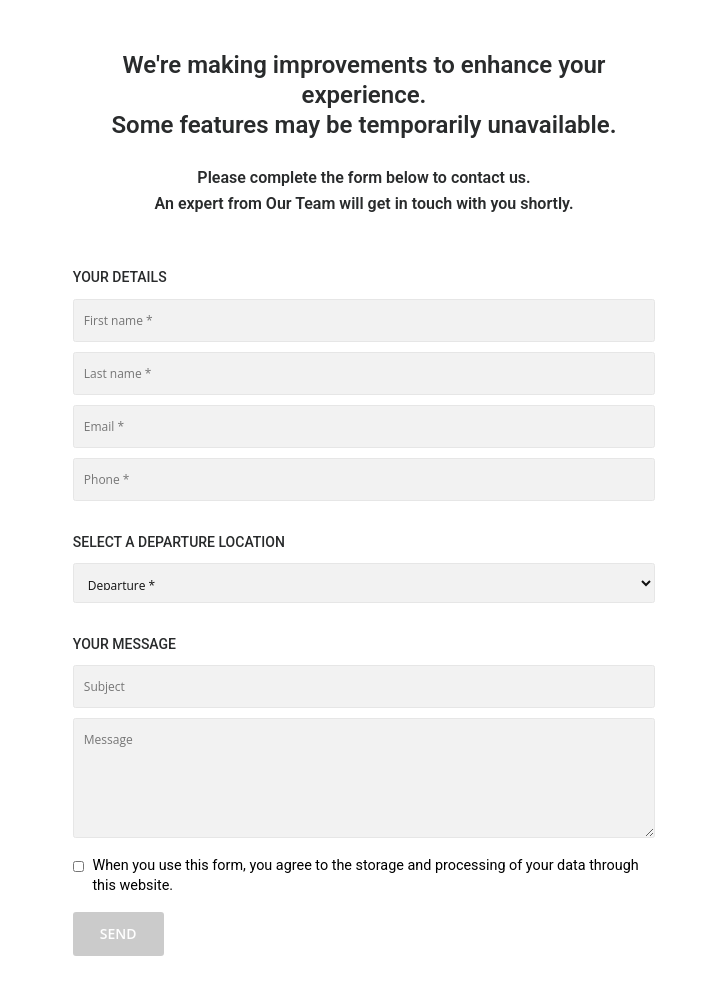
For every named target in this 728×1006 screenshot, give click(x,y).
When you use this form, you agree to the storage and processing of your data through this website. (365, 875)
